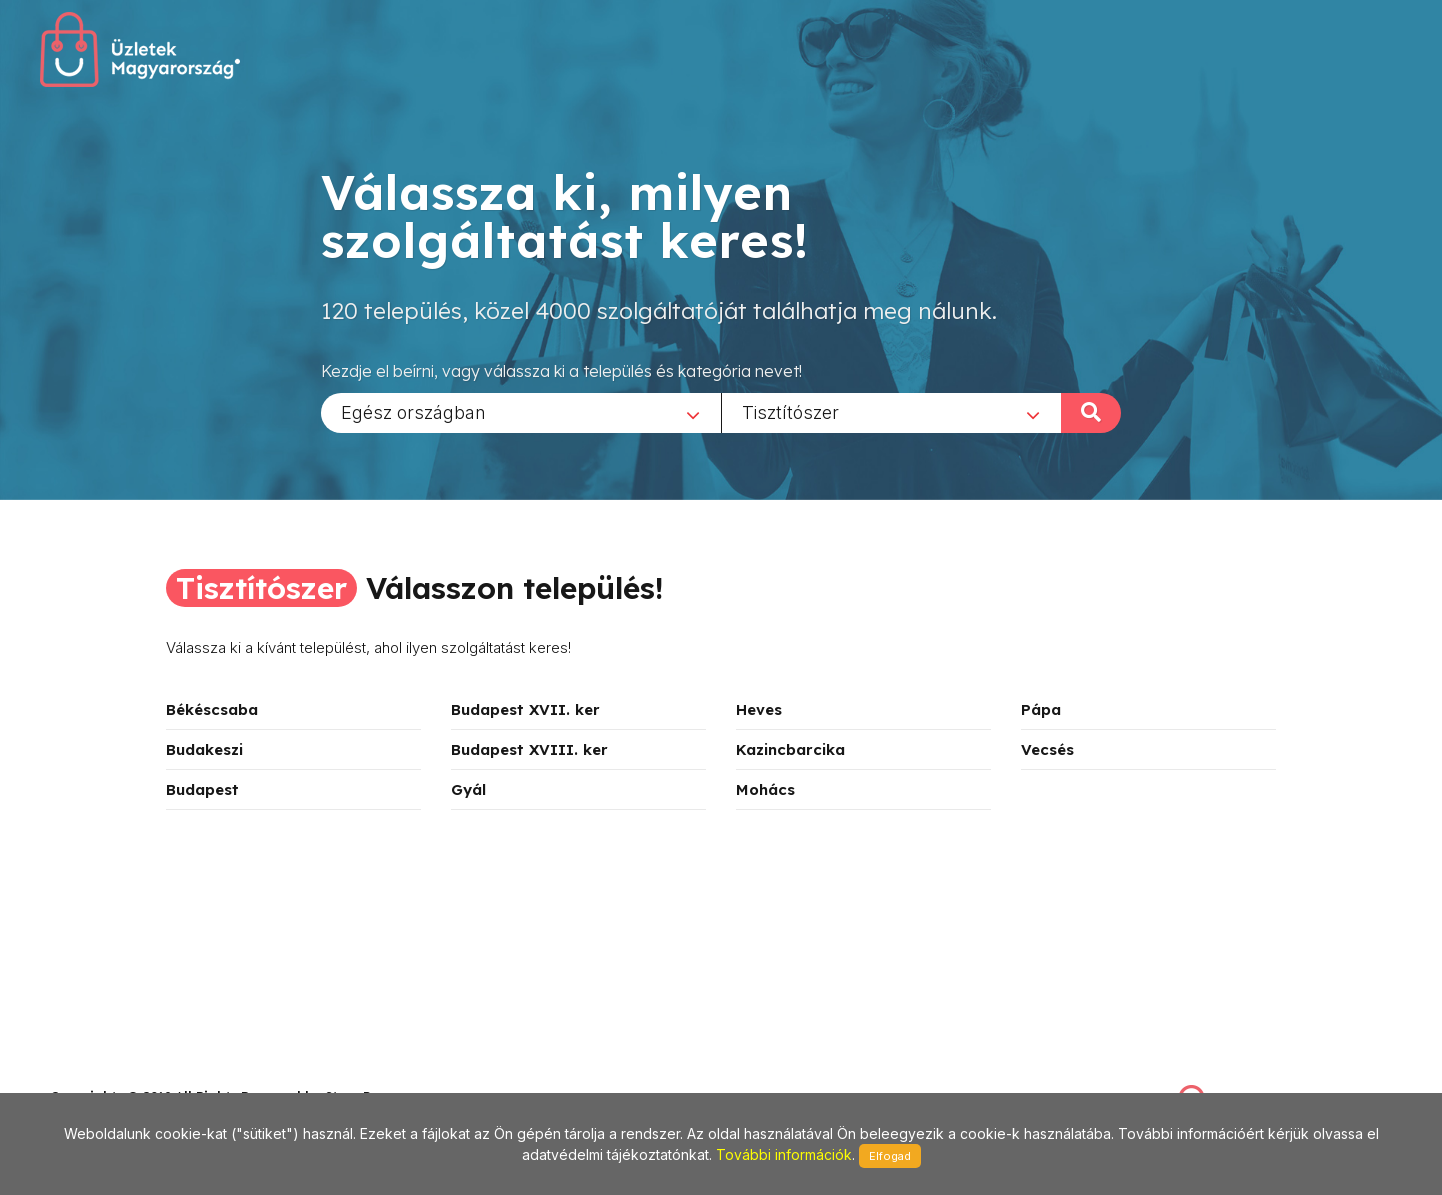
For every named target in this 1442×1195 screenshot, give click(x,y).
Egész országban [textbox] (413, 411)
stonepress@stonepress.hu (130, 1074)
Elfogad (890, 1156)
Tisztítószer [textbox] (790, 411)
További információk (784, 1154)
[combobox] (521, 412)
